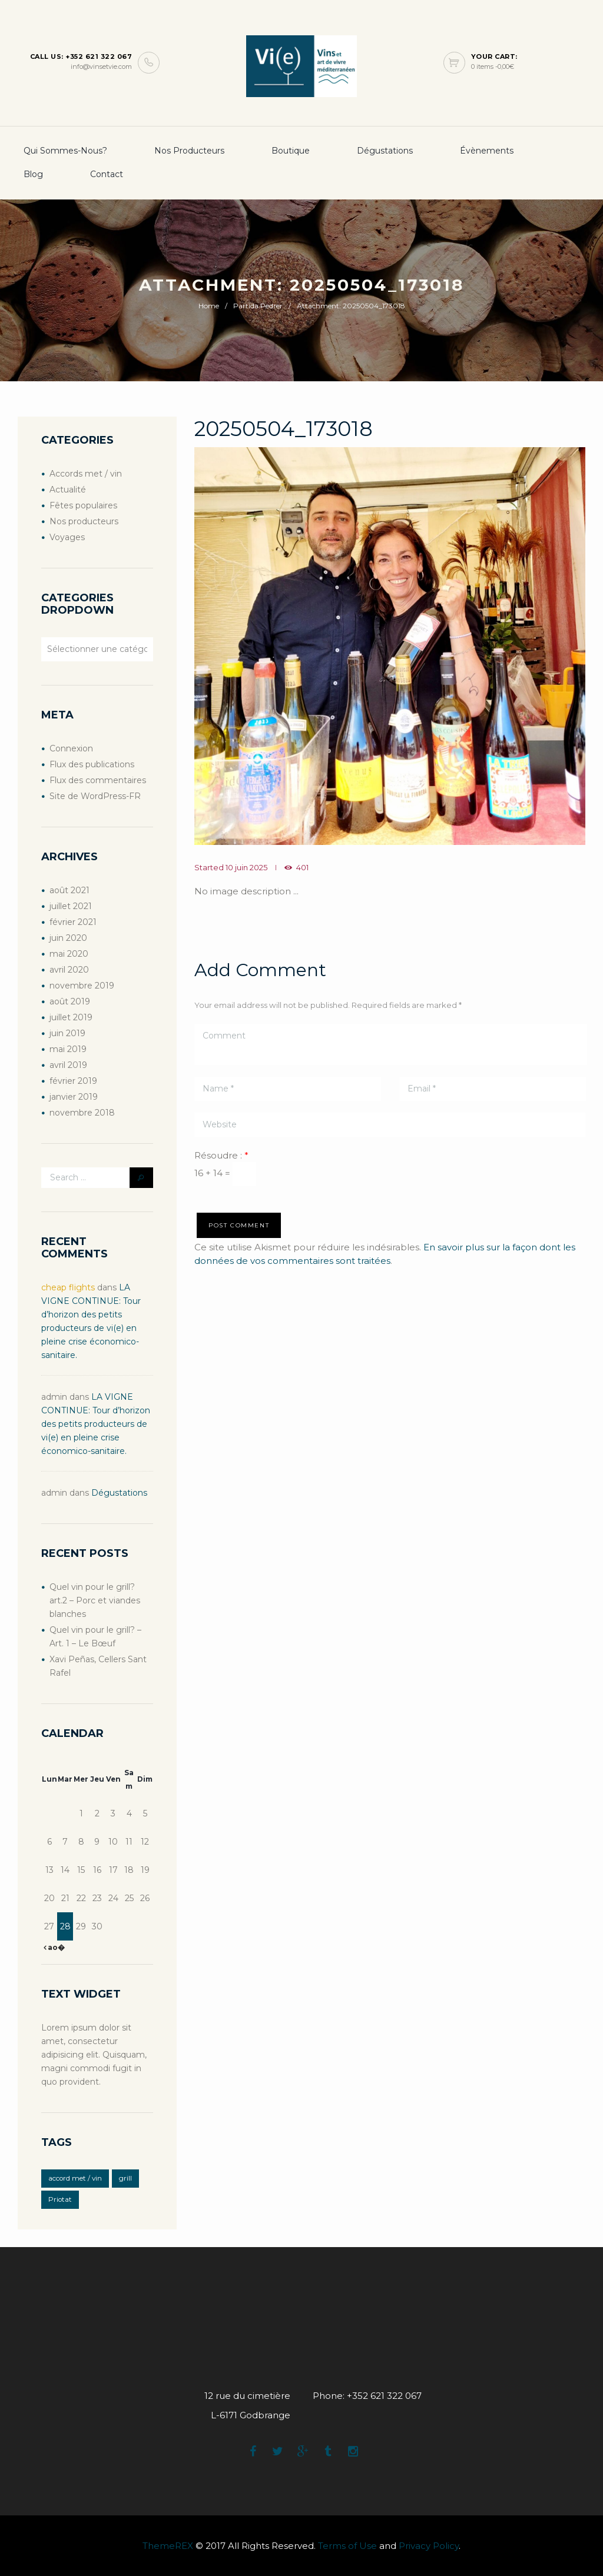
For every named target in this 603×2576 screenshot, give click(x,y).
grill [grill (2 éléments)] (125, 2178)
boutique (290, 150)
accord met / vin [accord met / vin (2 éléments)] (75, 2178)
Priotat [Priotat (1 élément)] (60, 2199)
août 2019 (69, 1001)
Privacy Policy (429, 2545)
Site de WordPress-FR (95, 796)
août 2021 (69, 890)
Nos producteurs (189, 150)
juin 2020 (68, 938)
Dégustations (385, 150)
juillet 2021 (70, 906)
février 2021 (73, 922)
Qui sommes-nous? (65, 150)
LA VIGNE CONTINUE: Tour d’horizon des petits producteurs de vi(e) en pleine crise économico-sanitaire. (95, 1424)
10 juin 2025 (246, 867)
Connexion (71, 748)
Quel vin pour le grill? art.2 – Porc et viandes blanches (94, 1600)
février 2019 (73, 1081)
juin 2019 (67, 1033)
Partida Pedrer (258, 305)
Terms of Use (347, 2545)
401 (302, 867)
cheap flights (68, 1287)
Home (208, 305)
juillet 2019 (70, 1017)
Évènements (486, 150)
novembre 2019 (81, 985)
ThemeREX (168, 2545)
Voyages (67, 537)
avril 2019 (68, 1065)
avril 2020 (69, 969)
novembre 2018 (82, 1112)
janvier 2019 (73, 1096)
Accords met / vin (85, 473)
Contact (106, 174)
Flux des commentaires (97, 780)
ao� (55, 1947)
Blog (33, 174)
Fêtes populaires (83, 505)
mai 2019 (68, 1049)
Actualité (67, 489)
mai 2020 (68, 953)
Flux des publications (91, 764)
